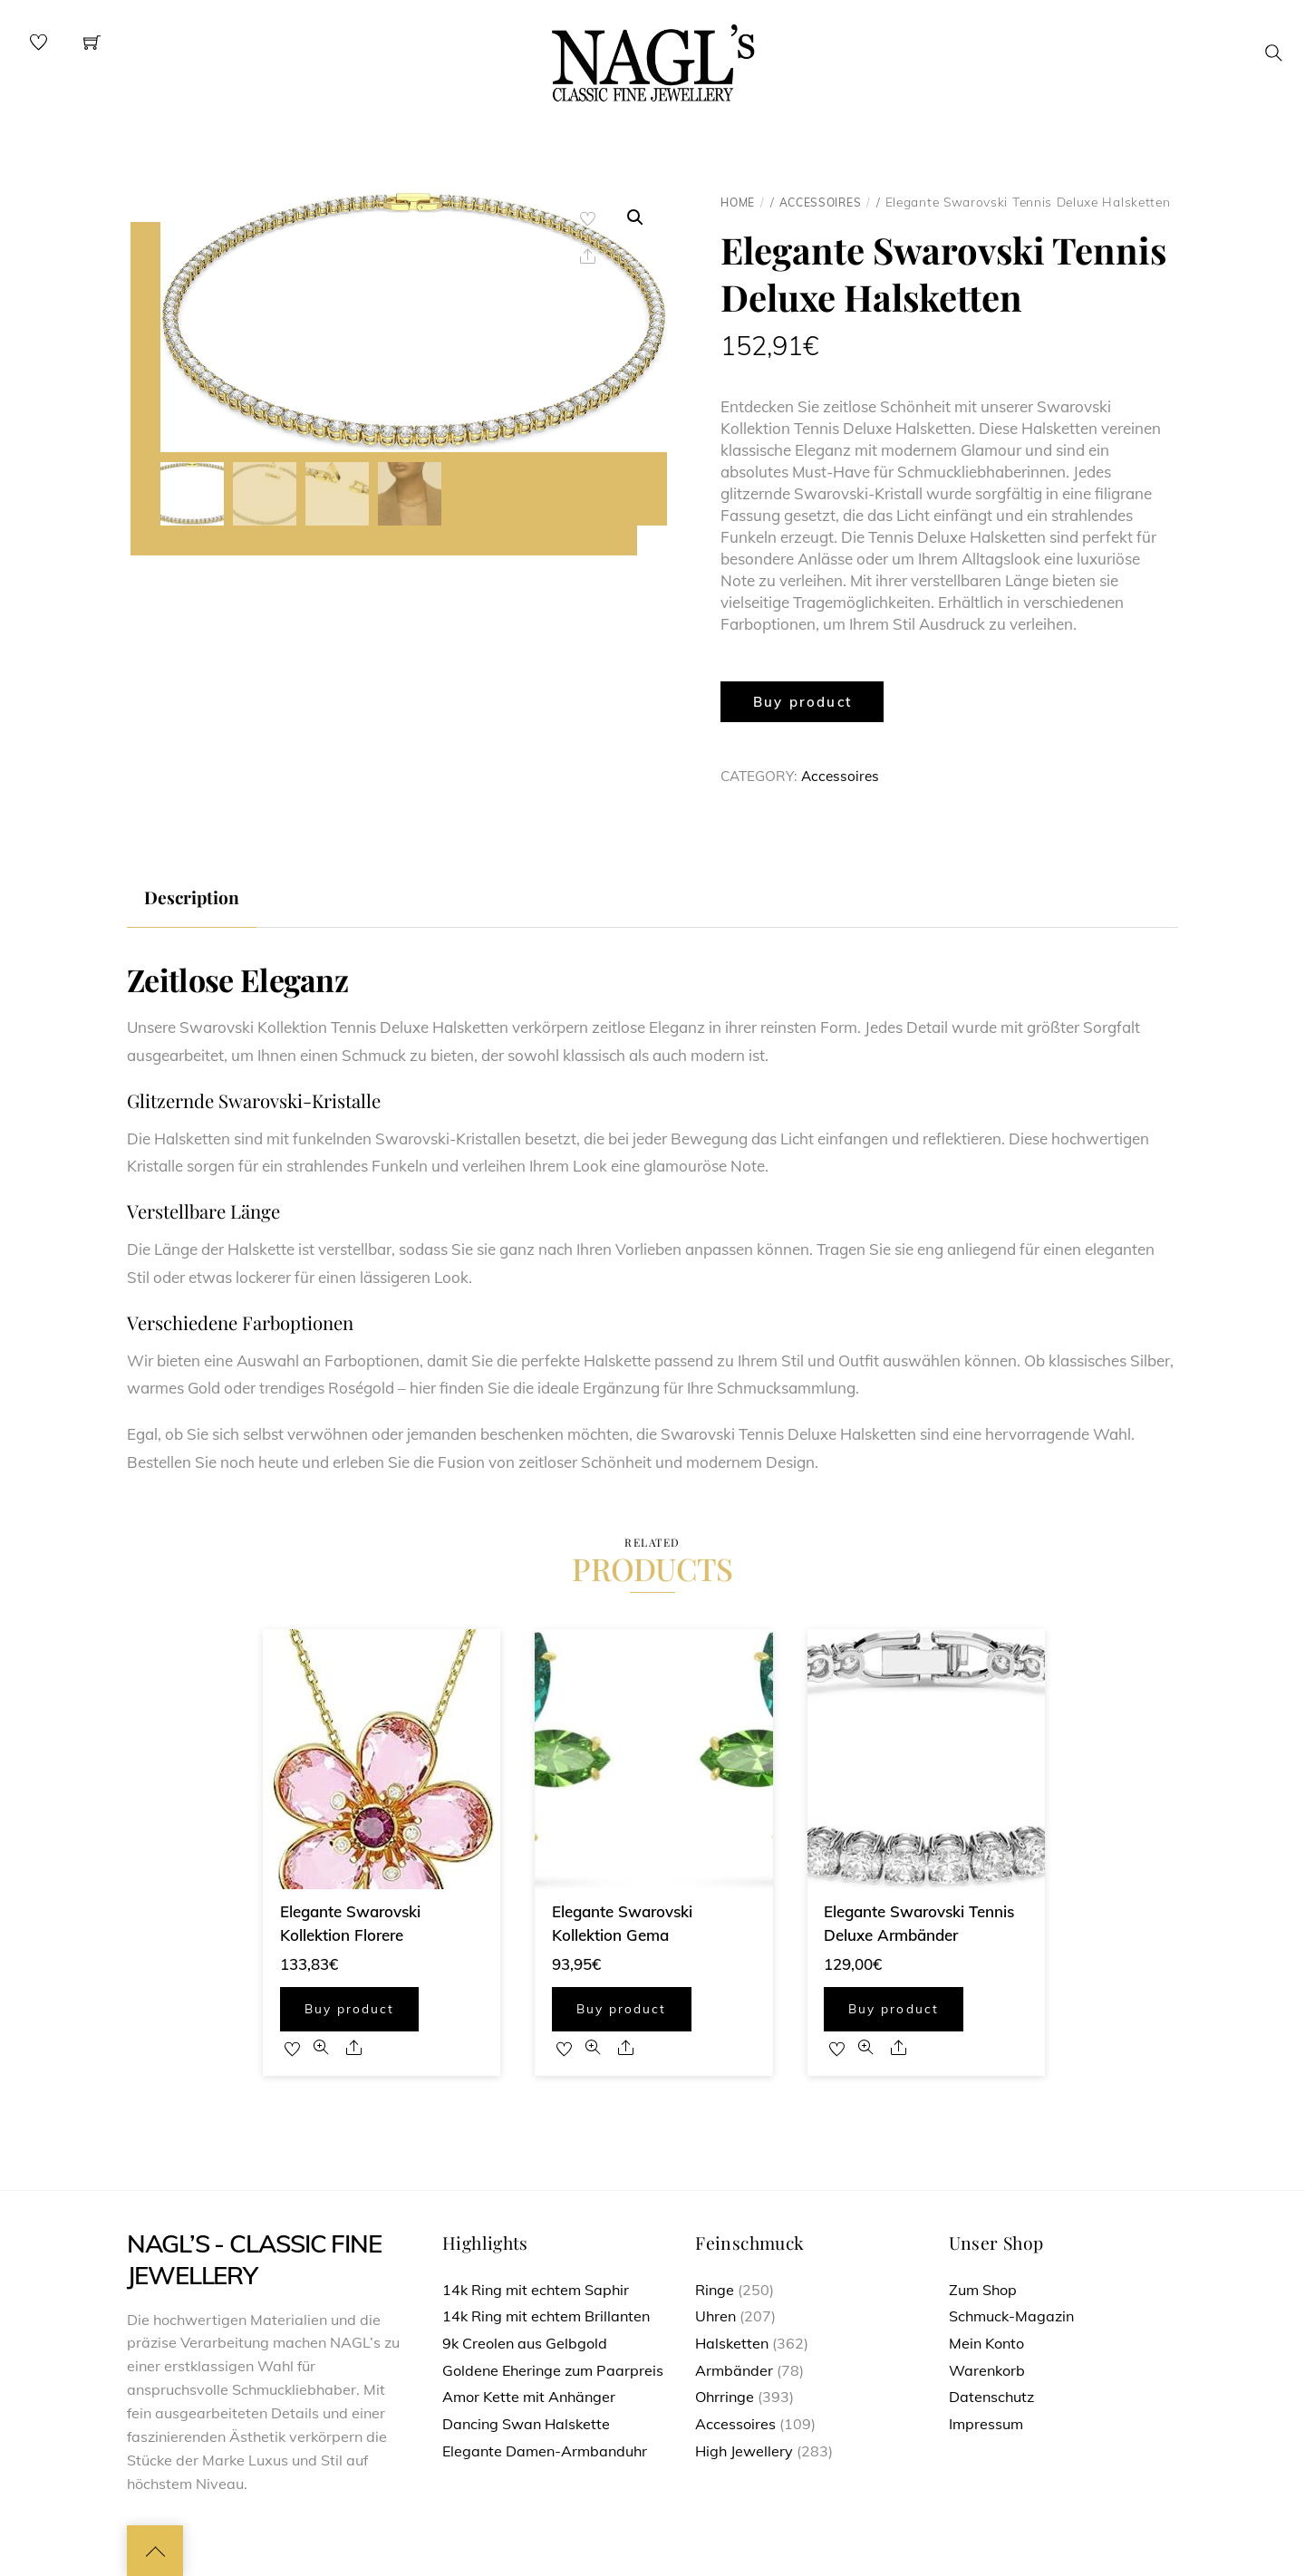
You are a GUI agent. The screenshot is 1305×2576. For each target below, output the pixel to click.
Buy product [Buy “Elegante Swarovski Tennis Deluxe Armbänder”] (893, 2008)
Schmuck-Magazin (1011, 2316)
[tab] (191, 898)
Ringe (714, 2290)
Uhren (715, 2316)
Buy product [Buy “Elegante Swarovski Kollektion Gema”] (621, 2008)
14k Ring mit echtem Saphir (535, 2290)
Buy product (803, 701)
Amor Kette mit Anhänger (528, 2397)
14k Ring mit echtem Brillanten (546, 2316)
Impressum (986, 2424)
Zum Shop (983, 2290)
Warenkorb (987, 2370)
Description (191, 897)
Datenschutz (991, 2397)
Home (737, 202)
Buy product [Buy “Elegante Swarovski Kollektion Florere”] (349, 2008)
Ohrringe (724, 2397)
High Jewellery (744, 2451)
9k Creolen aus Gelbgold (524, 2343)
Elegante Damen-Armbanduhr (544, 2451)
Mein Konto (986, 2343)
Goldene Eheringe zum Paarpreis (552, 2370)
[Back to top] (155, 2550)
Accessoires (820, 202)
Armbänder (734, 2370)
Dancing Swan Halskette (526, 2424)
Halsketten (731, 2343)
